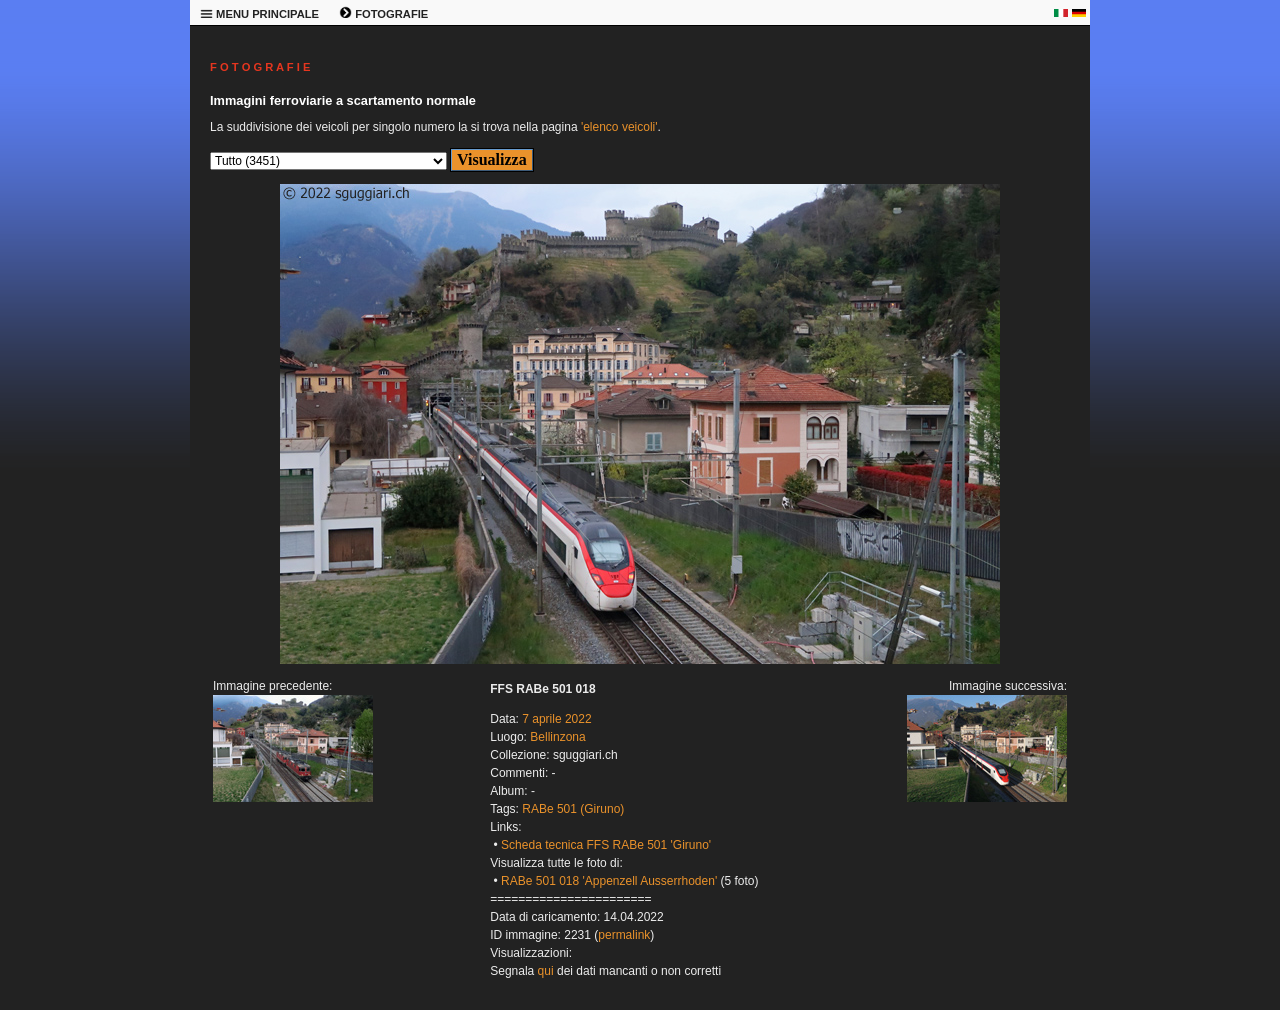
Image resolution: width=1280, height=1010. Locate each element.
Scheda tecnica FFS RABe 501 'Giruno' (606, 845)
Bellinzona (557, 737)
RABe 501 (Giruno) (573, 809)
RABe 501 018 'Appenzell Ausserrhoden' (609, 881)
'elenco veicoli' (619, 127)
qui (546, 971)
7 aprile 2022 (556, 719)
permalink (624, 935)
